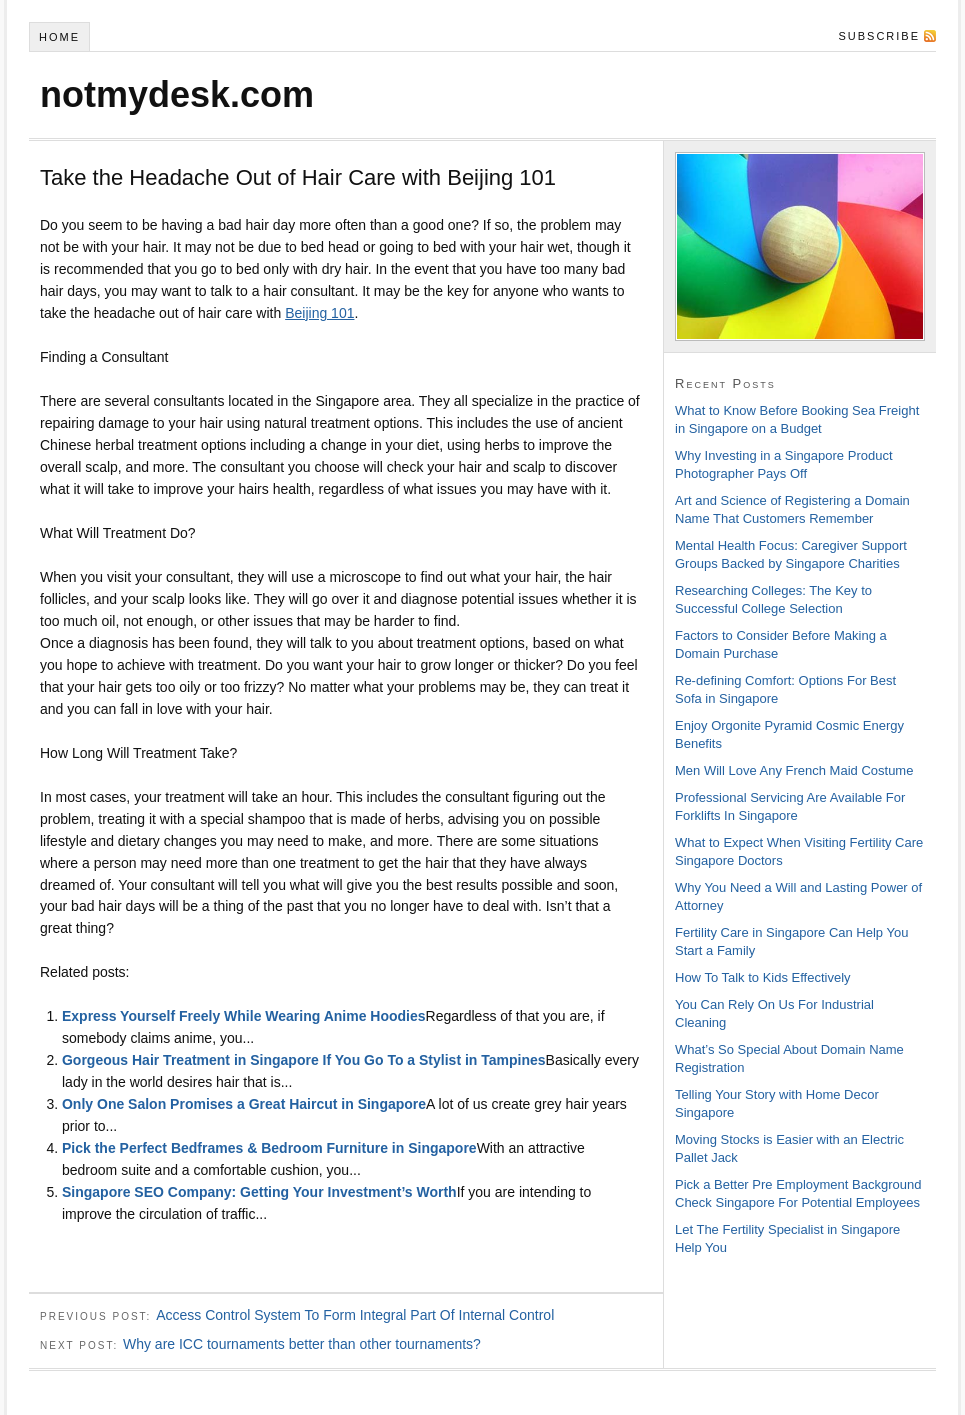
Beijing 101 (319, 313)
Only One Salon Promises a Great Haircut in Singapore (244, 1104)
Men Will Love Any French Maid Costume (794, 770)
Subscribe (879, 36)
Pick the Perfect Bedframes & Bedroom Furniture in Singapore (269, 1148)
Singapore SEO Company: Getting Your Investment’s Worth (259, 1192)
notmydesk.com (177, 94)
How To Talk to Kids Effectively (763, 977)
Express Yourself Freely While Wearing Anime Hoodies (244, 1016)
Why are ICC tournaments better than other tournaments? (302, 1344)
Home (59, 37)
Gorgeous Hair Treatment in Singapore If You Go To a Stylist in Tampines (304, 1060)
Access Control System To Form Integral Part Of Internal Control (355, 1315)
